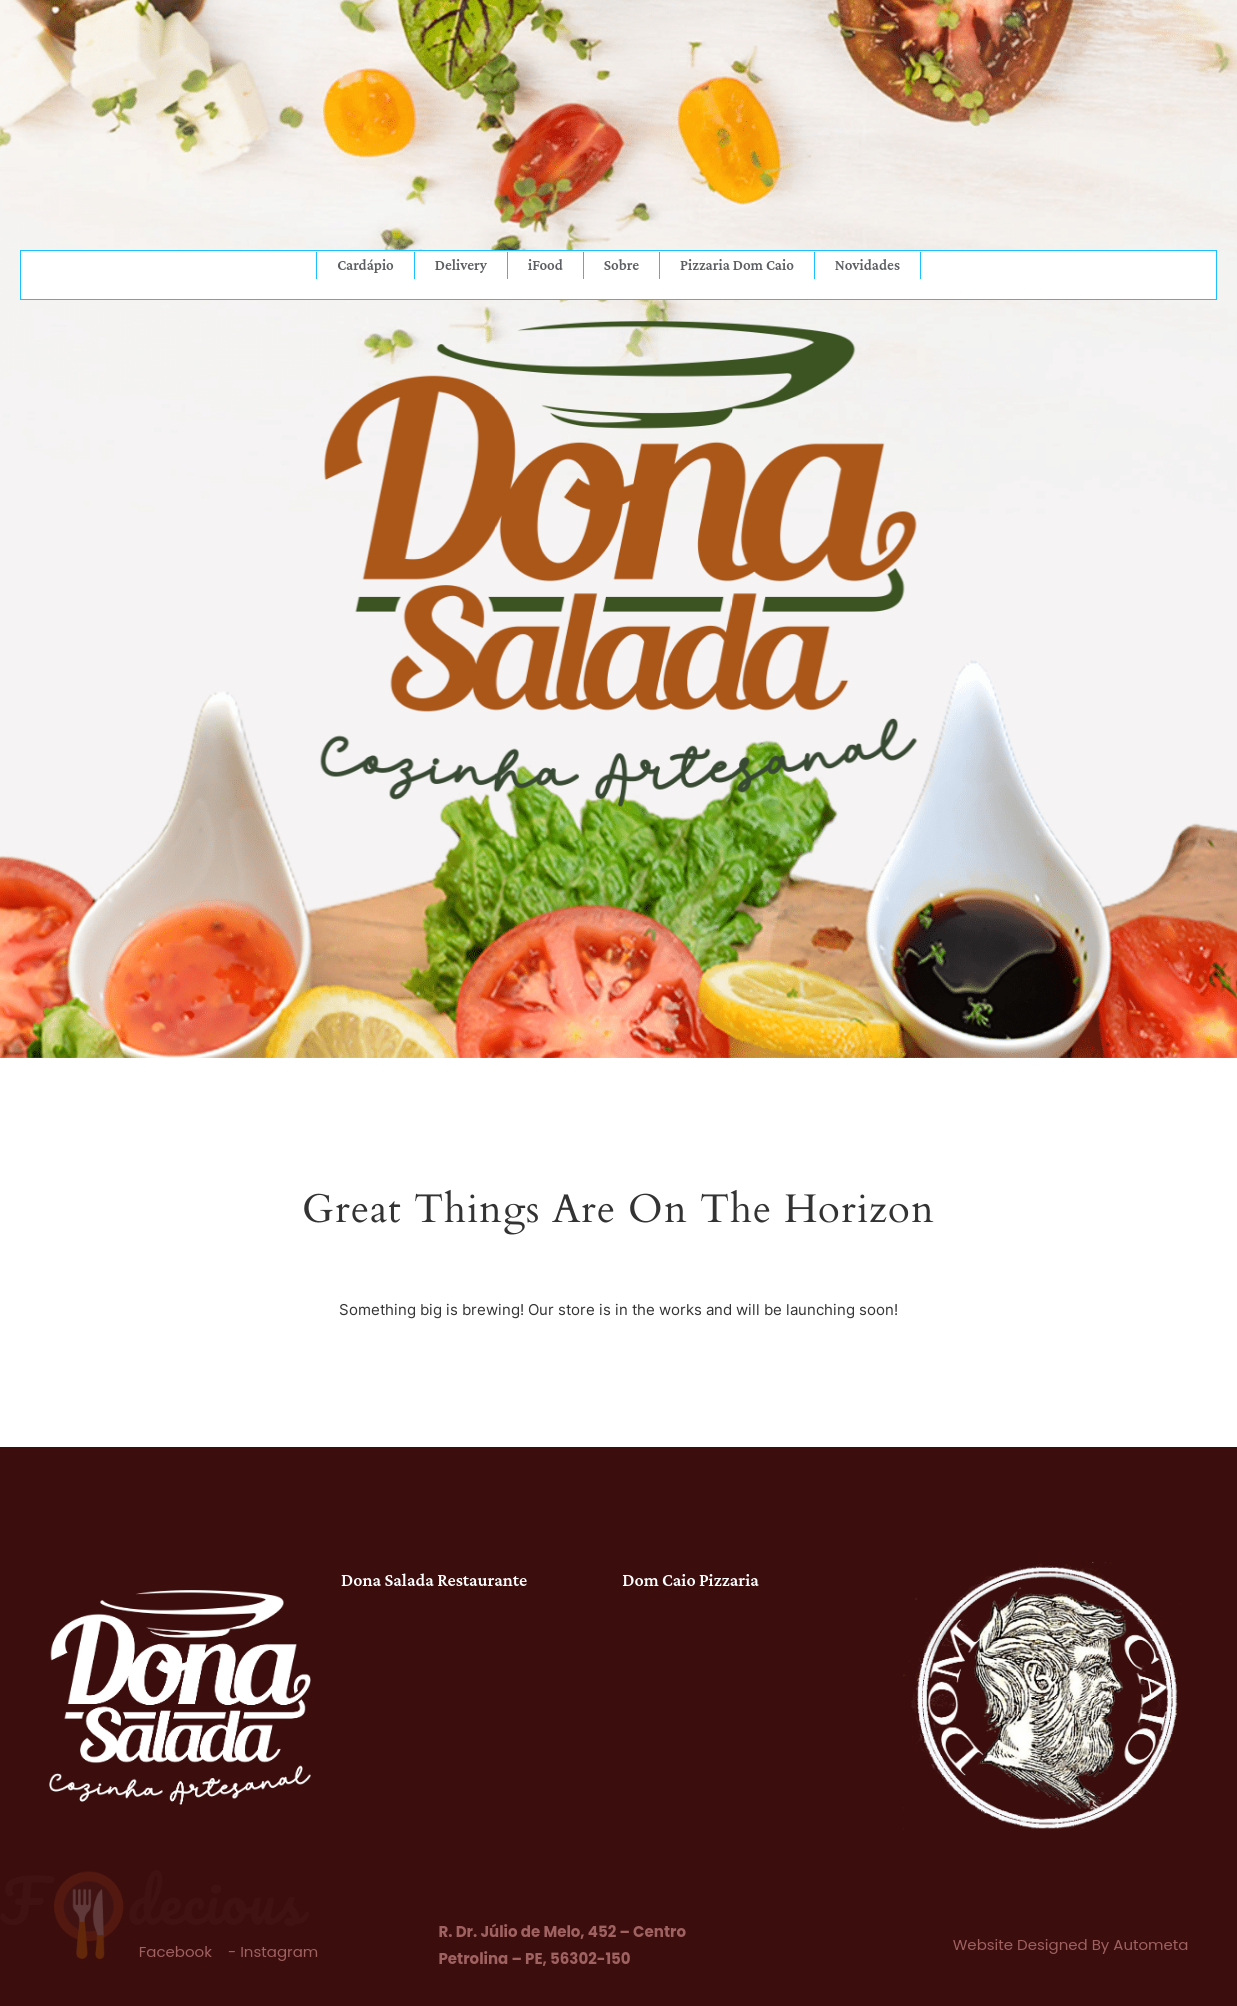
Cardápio (365, 265)
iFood (545, 265)
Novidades (867, 265)
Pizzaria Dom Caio (737, 265)
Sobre (621, 265)
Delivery (461, 265)
